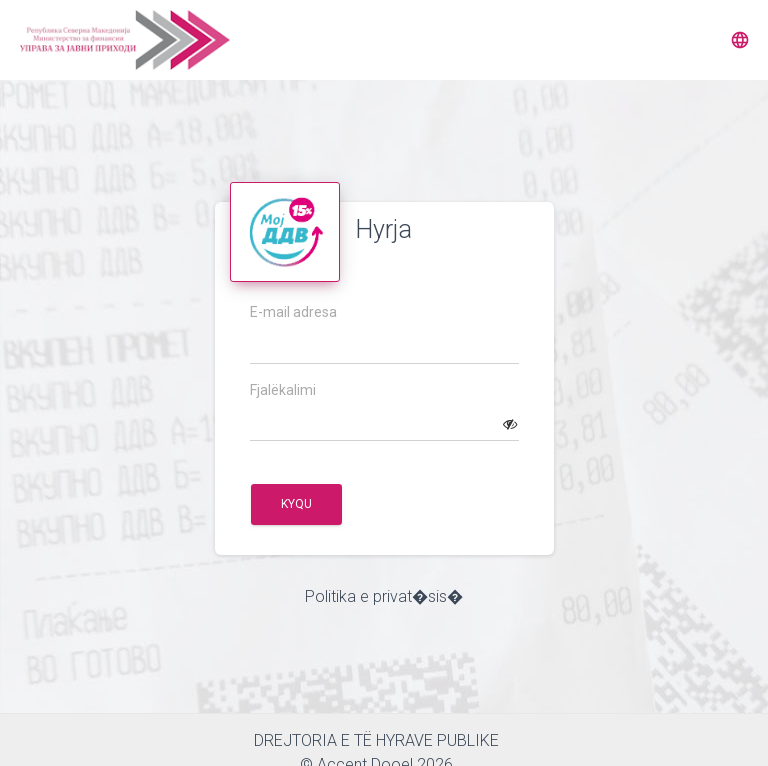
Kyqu (296, 504)
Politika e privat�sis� (384, 596)
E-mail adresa (293, 312)
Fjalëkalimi (283, 390)
